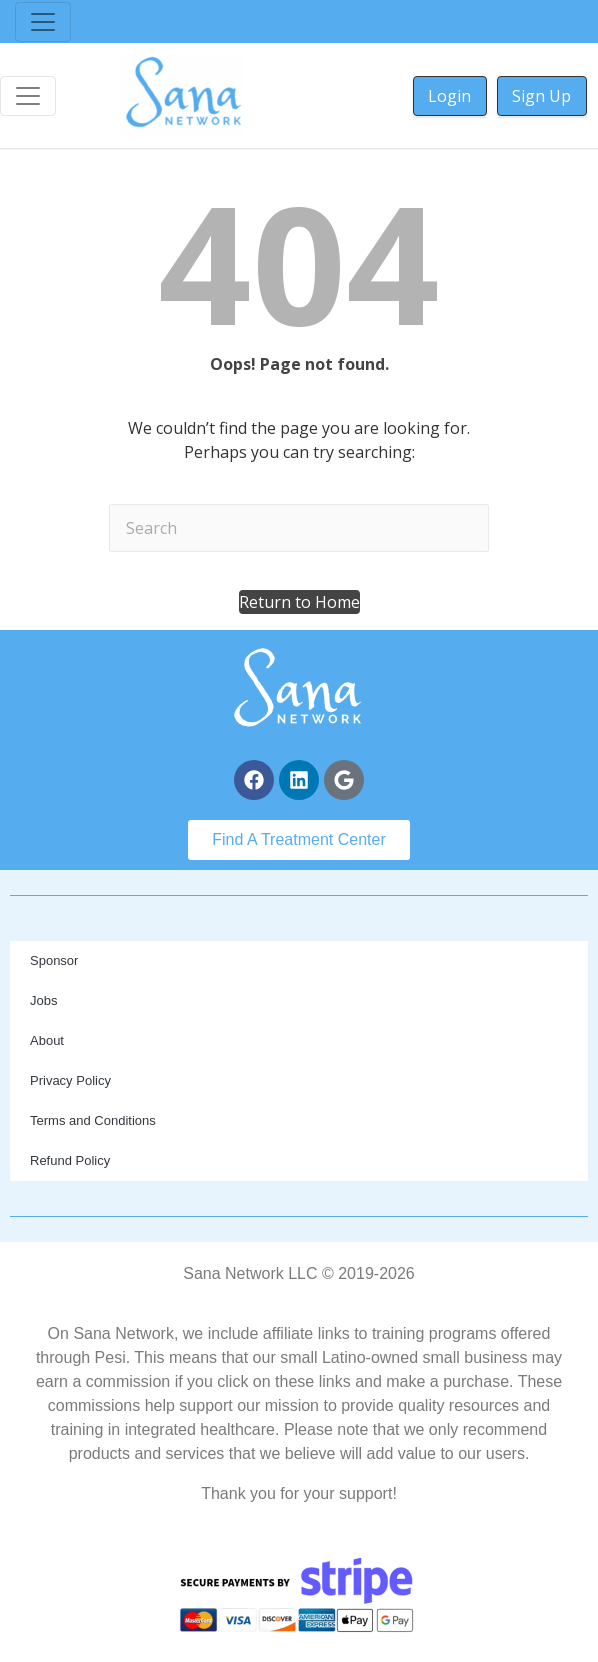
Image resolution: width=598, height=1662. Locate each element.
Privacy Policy (70, 1080)
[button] (299, 602)
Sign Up (541, 96)
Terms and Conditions (93, 1120)
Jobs (43, 1000)
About (47, 1040)
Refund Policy (70, 1160)
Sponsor (54, 960)
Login (449, 96)
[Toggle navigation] (43, 22)
